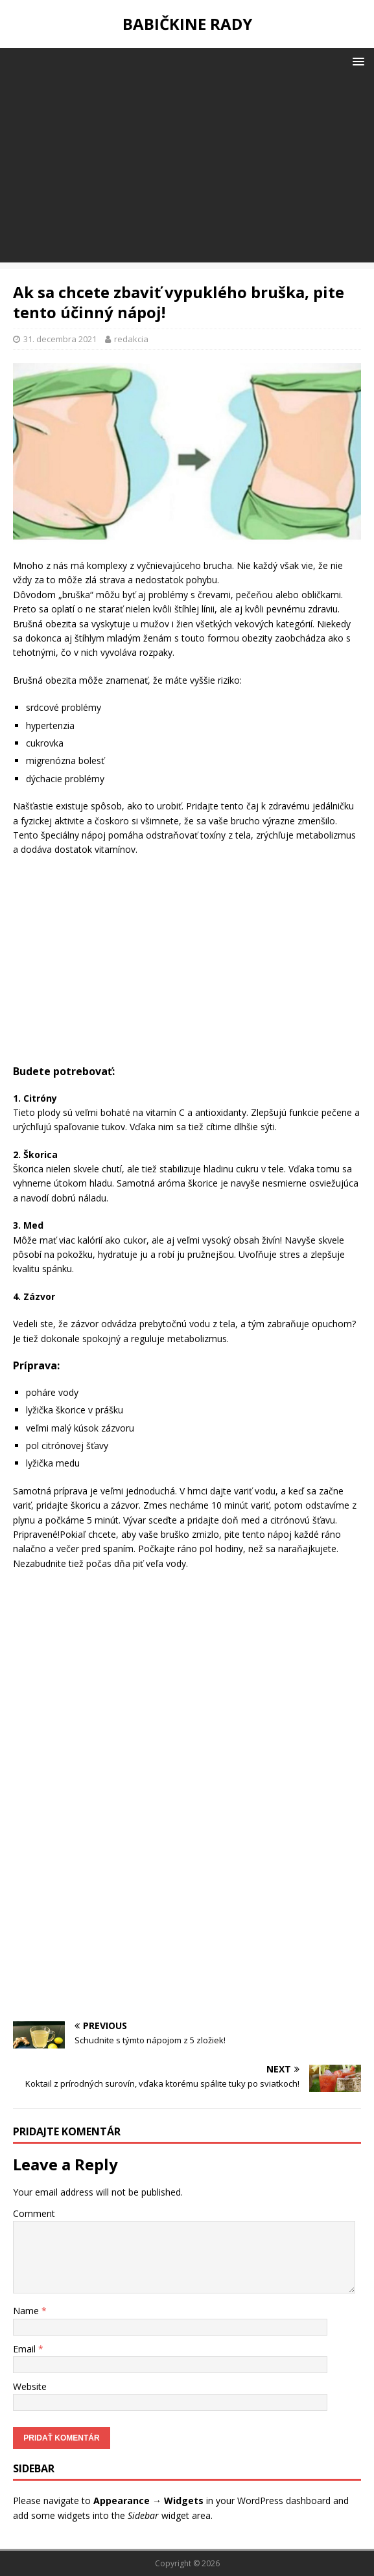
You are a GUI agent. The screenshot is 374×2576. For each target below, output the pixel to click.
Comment (34, 2213)
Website (30, 2386)
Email (25, 2349)
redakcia (131, 339)
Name (27, 2310)
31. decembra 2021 (60, 339)
